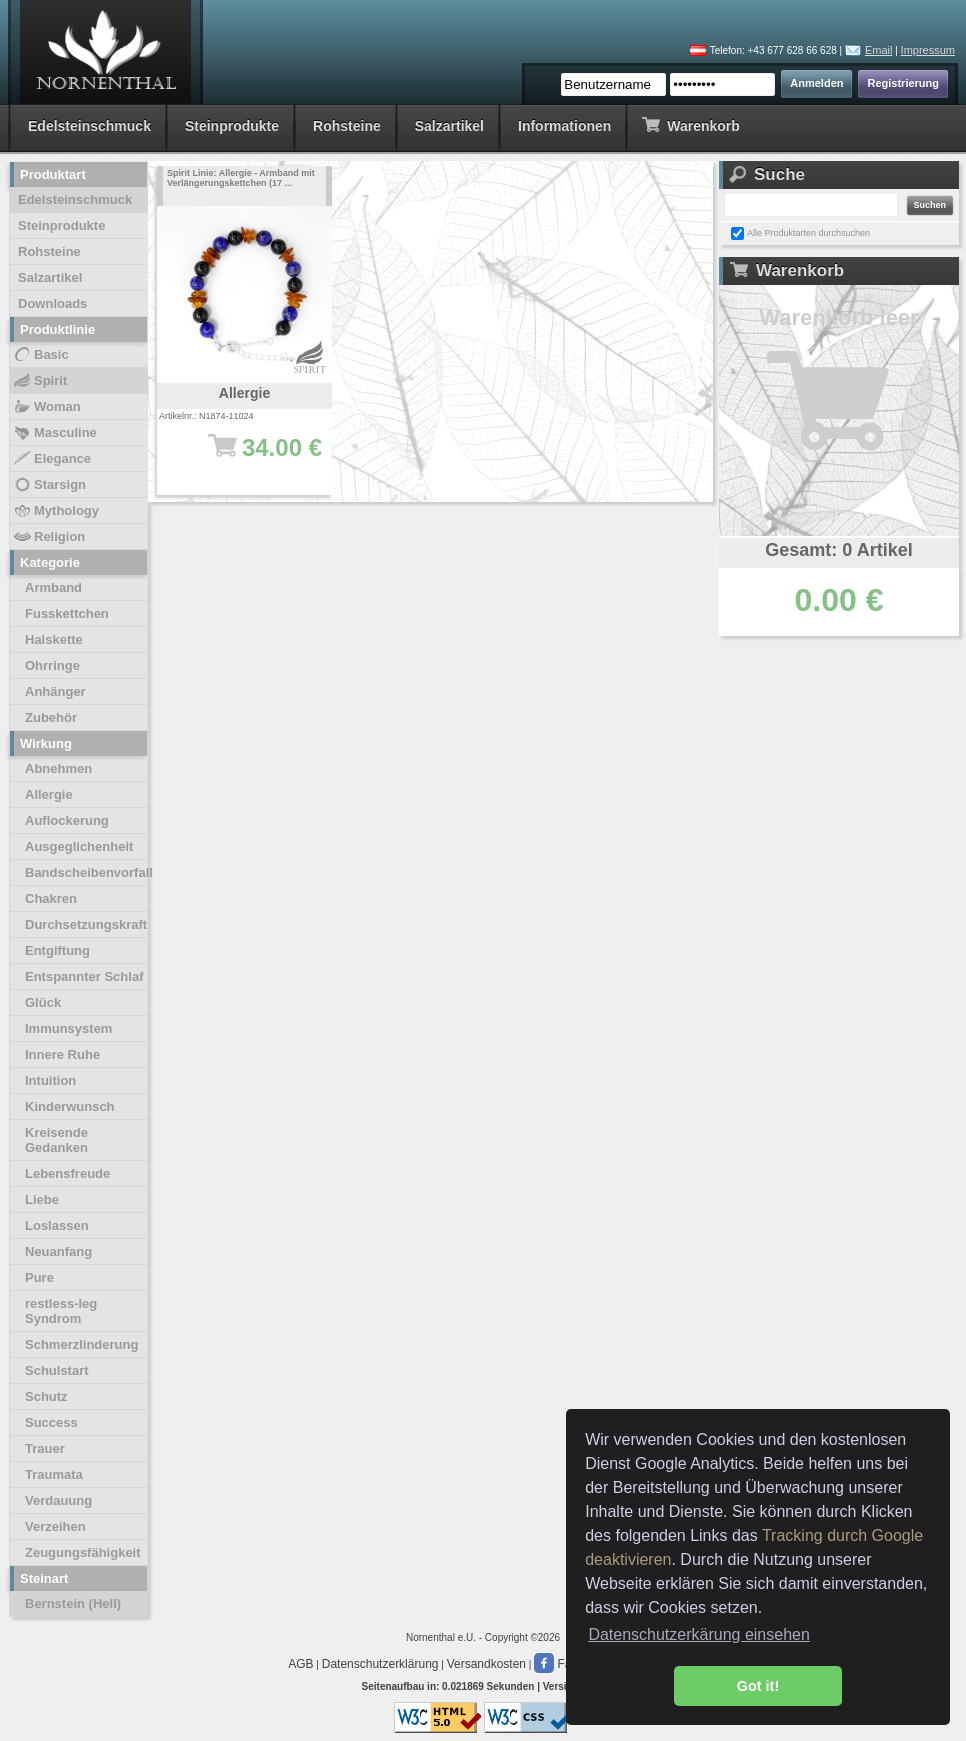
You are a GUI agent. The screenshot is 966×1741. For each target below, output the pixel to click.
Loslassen (57, 1225)
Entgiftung (57, 950)
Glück (43, 1002)
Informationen (564, 126)
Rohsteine (347, 126)
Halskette (54, 639)
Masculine (54, 433)
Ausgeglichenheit (79, 846)
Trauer (45, 1448)
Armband (53, 587)
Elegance (51, 459)
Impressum (928, 50)
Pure (39, 1277)
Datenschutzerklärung (380, 1664)
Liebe (42, 1199)
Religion (48, 537)
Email (879, 50)
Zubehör (51, 717)
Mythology (55, 511)
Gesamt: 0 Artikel (838, 550)
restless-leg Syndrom (61, 1311)
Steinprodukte (232, 126)
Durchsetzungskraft (86, 924)
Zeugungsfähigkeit (83, 1552)
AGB (300, 1664)
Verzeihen (55, 1526)
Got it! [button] (758, 1686)
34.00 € (254, 457)
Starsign (49, 485)
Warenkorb (690, 124)
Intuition (50, 1080)
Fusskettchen (67, 613)
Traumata (54, 1474)
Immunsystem (68, 1028)
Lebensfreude (67, 1173)
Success (51, 1422)
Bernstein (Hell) (73, 1603)
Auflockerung (67, 820)
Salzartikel (449, 126)
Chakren (51, 898)
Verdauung (58, 1500)
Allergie (49, 794)
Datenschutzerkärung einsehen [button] (698, 1634)
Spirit (39, 381)
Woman (46, 407)
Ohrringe (52, 665)
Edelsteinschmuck (89, 126)
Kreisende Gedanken (56, 1140)
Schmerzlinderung (81, 1344)
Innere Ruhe (62, 1054)
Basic (40, 355)
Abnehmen (58, 768)
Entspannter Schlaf (84, 976)
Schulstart (57, 1370)
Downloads (52, 303)
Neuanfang (58, 1251)
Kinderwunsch (70, 1106)
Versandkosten (486, 1664)
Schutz (46, 1396)
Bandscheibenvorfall (86, 872)
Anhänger (55, 691)
